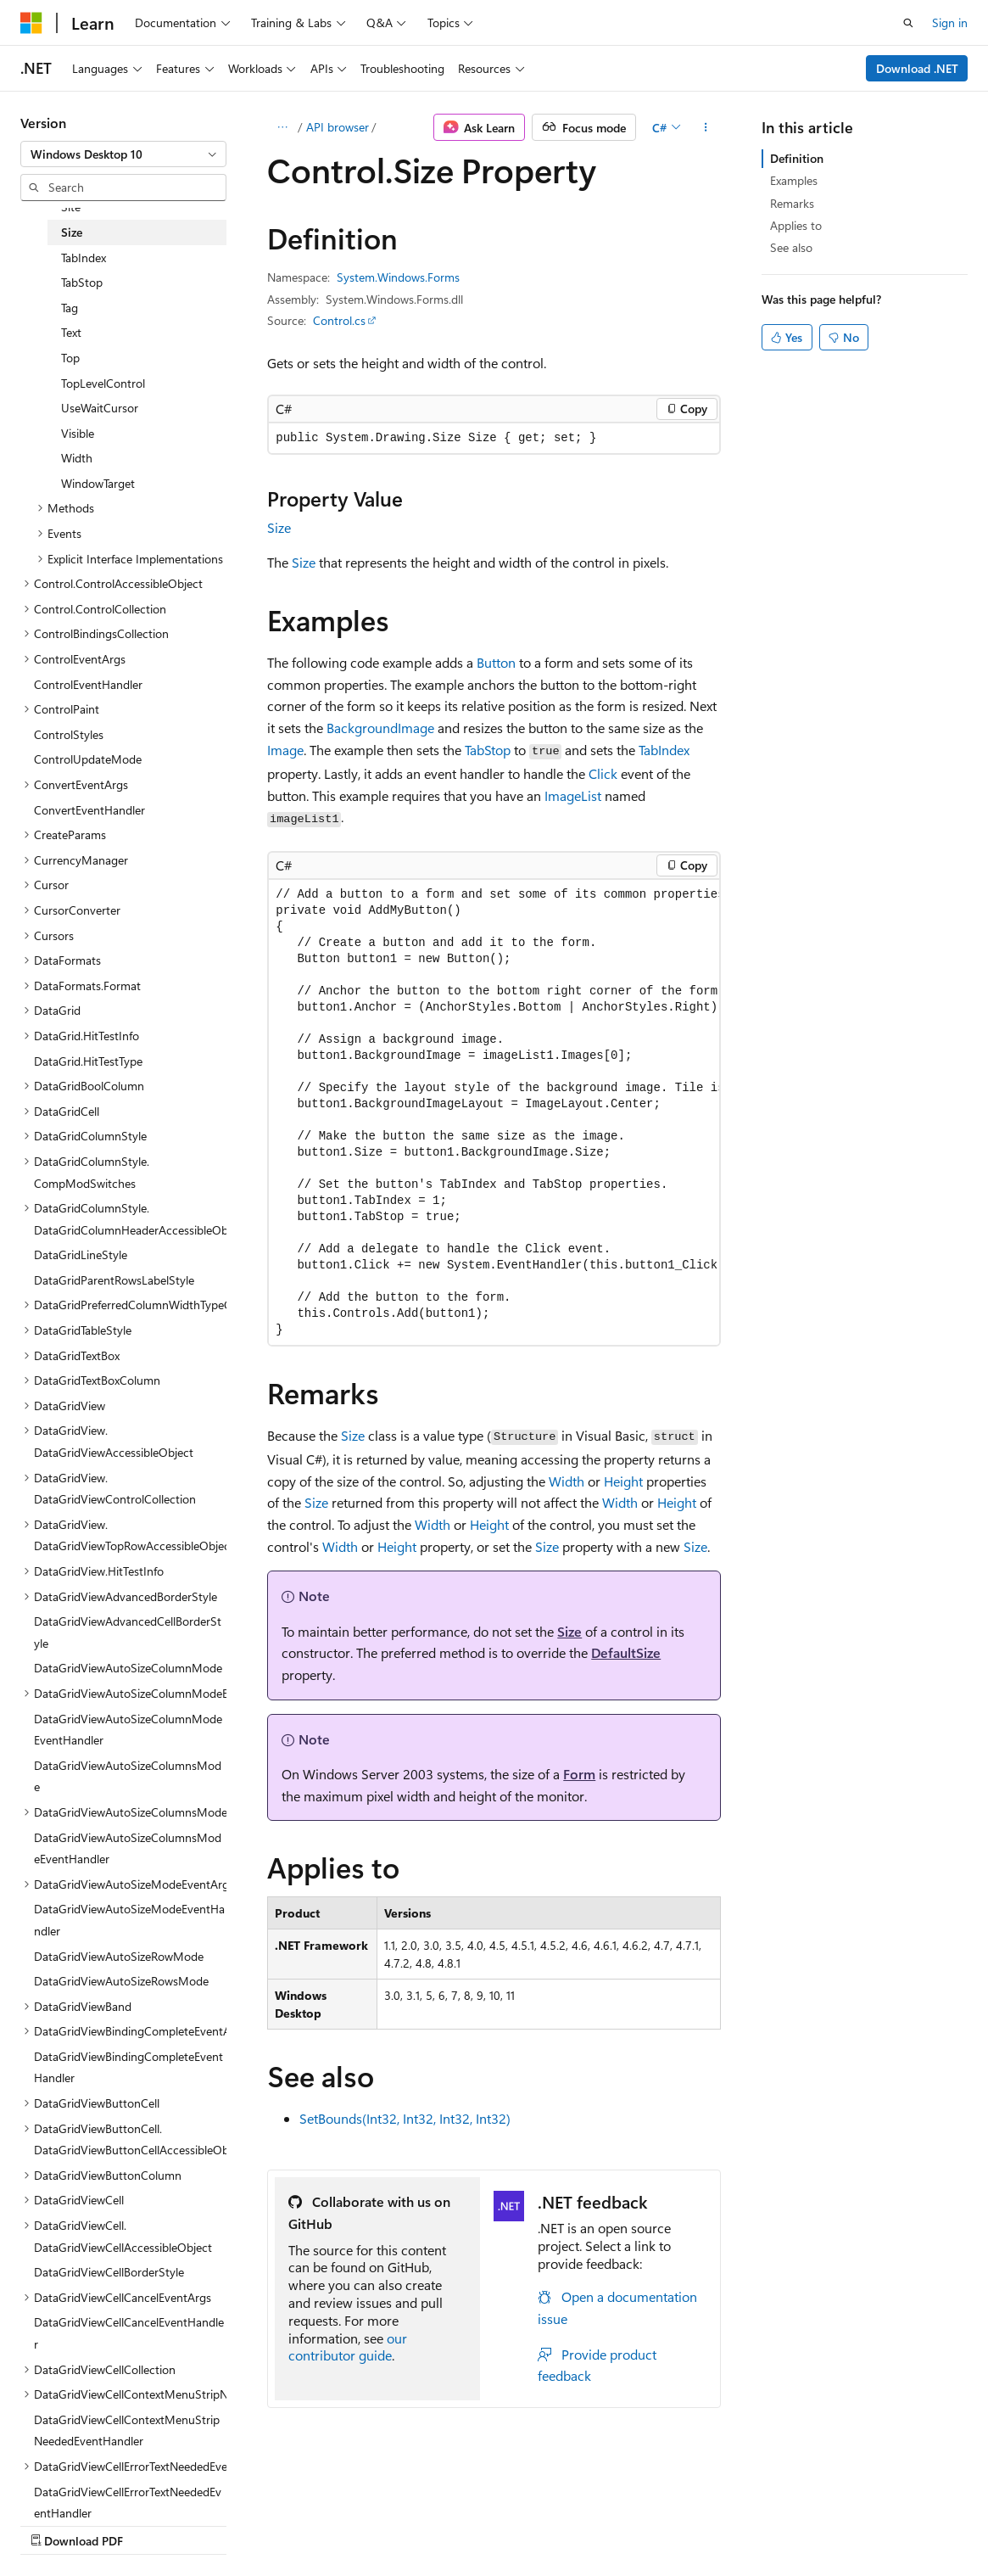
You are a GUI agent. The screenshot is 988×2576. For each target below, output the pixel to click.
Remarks (792, 203)
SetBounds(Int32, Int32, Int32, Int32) (405, 2118)
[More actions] (706, 127)
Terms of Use (454, 2524)
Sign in (950, 22)
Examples (794, 180)
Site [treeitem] (71, 207)
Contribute (304, 2524)
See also (791, 247)
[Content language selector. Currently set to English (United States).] (98, 2483)
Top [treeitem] (70, 358)
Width (566, 1481)
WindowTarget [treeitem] (98, 483)
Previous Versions (154, 2524)
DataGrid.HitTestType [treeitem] (88, 1061)
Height (623, 1481)
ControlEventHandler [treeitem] (88, 684)
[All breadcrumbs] (282, 127)
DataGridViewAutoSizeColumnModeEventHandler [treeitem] (128, 1730)
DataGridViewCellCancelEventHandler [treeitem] (129, 2333)
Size (279, 527)
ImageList (572, 795)
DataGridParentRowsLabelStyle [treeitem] (114, 1280)
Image (285, 750)
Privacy (370, 2524)
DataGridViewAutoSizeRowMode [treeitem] (119, 1956)
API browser (337, 127)
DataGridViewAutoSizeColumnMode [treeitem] (128, 1668)
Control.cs (339, 320)
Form (579, 1774)
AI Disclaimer (54, 2524)
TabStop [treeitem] (82, 282)
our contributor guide (347, 2347)
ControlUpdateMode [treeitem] (88, 759)
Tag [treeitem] (69, 308)
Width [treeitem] (76, 458)
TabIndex (664, 750)
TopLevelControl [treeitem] (103, 383)
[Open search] (908, 23)
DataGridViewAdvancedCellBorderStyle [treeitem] (127, 1632)
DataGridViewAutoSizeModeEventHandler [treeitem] (129, 1920)
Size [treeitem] (71, 232)
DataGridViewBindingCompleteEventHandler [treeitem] (128, 2067)
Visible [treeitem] (77, 433)
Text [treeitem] (71, 332)
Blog (231, 2524)
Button (496, 662)
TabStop (488, 750)
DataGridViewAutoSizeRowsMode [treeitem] (121, 1981)
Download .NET (917, 68)
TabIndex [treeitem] (83, 257)
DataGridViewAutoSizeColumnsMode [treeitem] (127, 1776)
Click (603, 773)
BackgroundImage (380, 727)
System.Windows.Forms (398, 277)
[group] (494, 1112)
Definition (796, 158)
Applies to (796, 225)
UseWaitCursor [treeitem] (99, 408)
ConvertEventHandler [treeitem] (89, 810)
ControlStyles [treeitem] (68, 734)
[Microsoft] (31, 23)
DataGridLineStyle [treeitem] (80, 1254)
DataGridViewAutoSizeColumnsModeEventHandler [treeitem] (127, 1848)
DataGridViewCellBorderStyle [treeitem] (109, 2272)
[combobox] (123, 154)
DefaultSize (626, 1652)
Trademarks (538, 2524)
